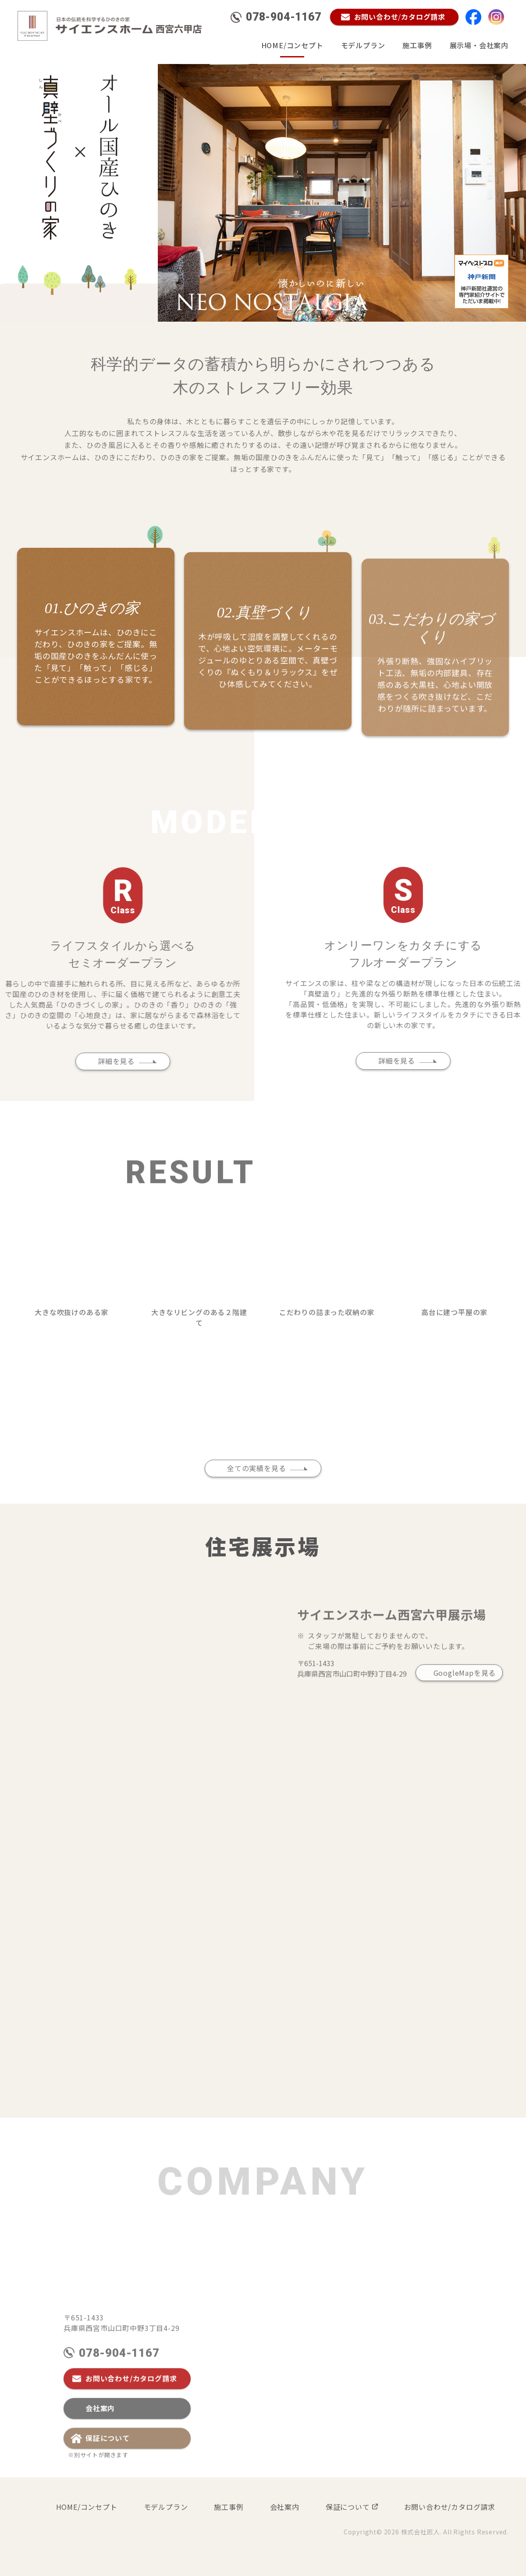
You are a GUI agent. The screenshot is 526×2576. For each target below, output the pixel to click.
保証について (107, 2470)
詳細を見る (84, 1061)
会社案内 (100, 2440)
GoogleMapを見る (465, 1705)
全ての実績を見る (256, 1500)
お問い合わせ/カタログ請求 (131, 2410)
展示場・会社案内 (479, 45)
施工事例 (417, 45)
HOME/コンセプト (292, 45)
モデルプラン (363, 45)
